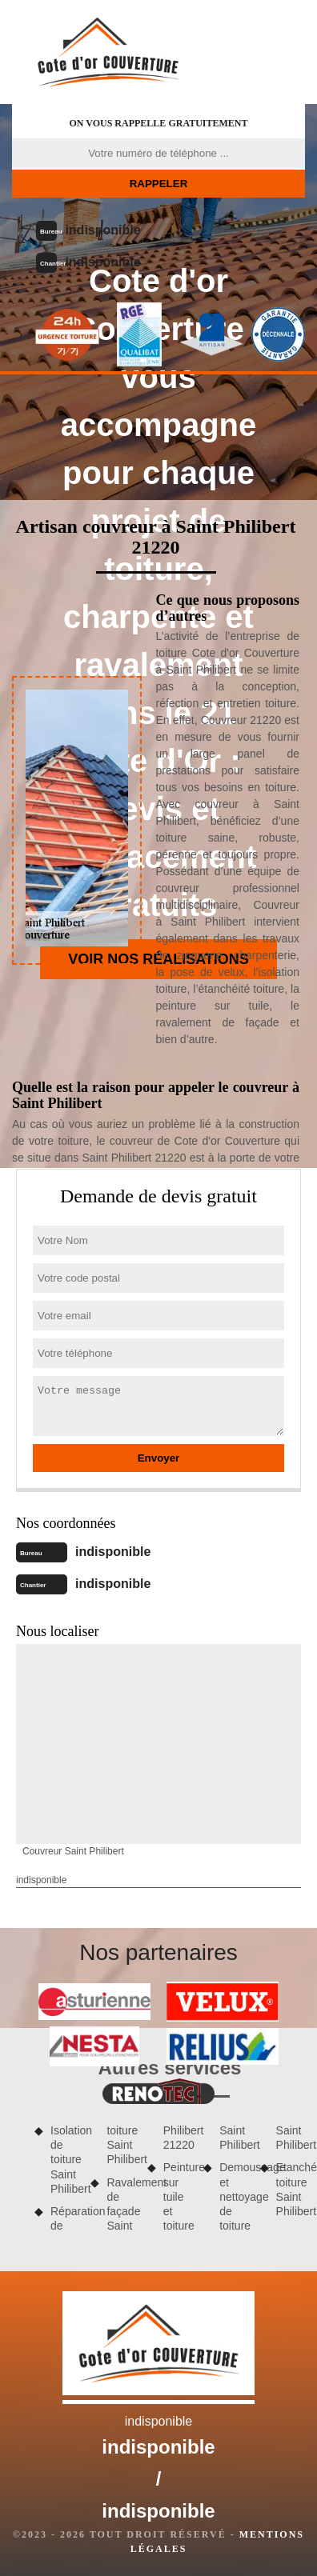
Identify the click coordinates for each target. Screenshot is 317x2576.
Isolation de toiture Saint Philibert (64, 2159)
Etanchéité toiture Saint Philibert (290, 2189)
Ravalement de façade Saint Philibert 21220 (149, 2178)
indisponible (102, 230)
